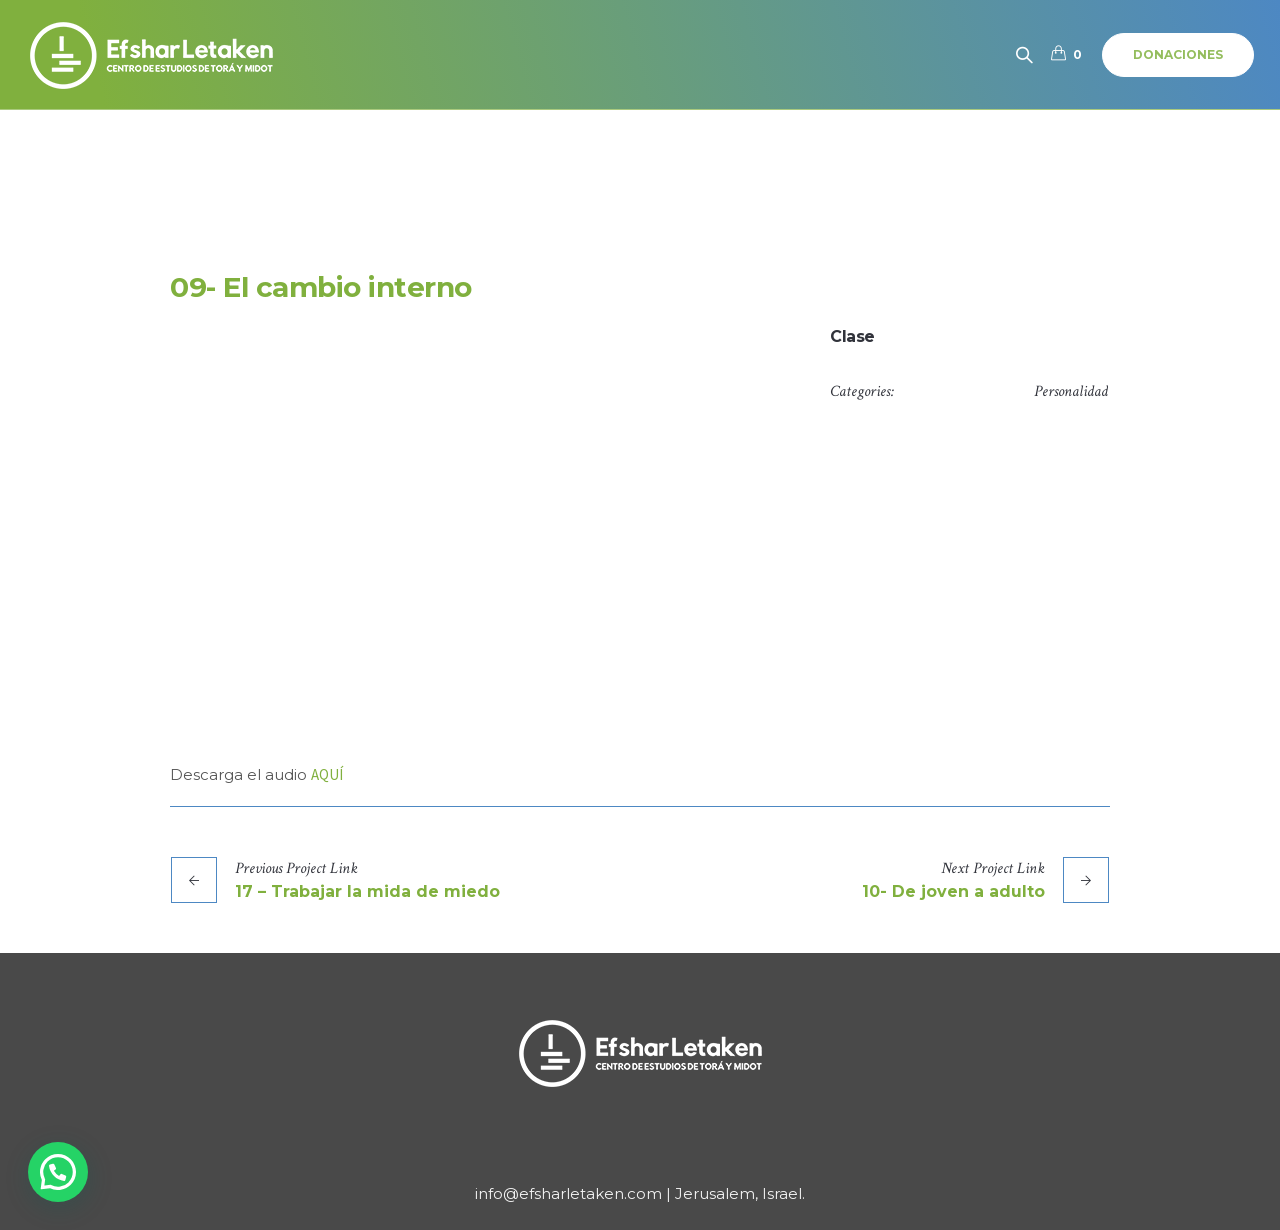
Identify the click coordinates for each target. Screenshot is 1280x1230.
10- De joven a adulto (953, 891)
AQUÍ (327, 774)
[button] (58, 1172)
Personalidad (1071, 391)
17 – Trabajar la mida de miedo (367, 891)
